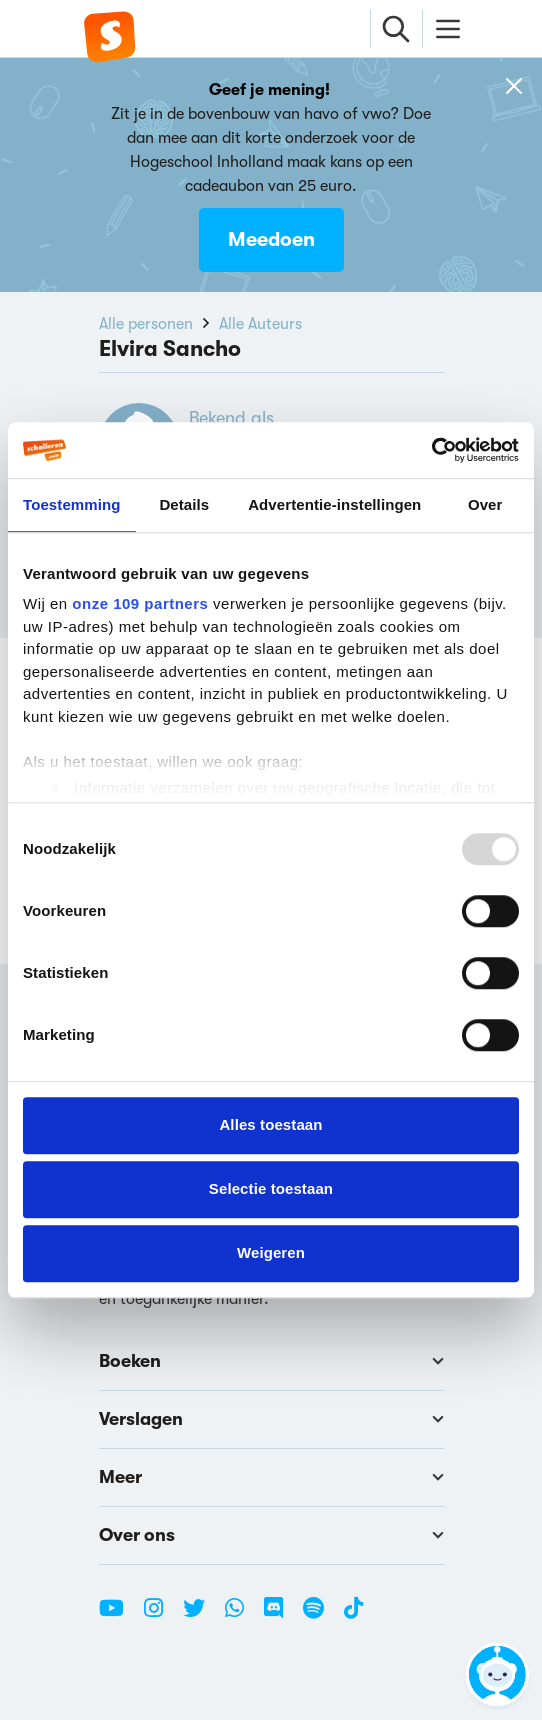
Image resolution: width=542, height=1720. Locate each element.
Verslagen (271, 1419)
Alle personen (146, 324)
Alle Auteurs (260, 324)
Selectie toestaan (271, 1188)
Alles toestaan (270, 1124)
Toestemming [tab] (72, 504)
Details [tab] (184, 504)
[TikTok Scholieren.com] (353, 1616)
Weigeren (271, 1252)
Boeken (271, 1361)
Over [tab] (485, 504)
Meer (271, 1477)
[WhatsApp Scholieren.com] (242, 1616)
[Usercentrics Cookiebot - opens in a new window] (431, 450)
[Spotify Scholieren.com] (321, 1616)
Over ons (271, 1535)
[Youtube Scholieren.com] (119, 1616)
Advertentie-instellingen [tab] (334, 504)
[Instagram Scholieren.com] (161, 1616)
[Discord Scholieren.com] (281, 1616)
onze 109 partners (140, 603)
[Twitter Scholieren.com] (201, 1616)
